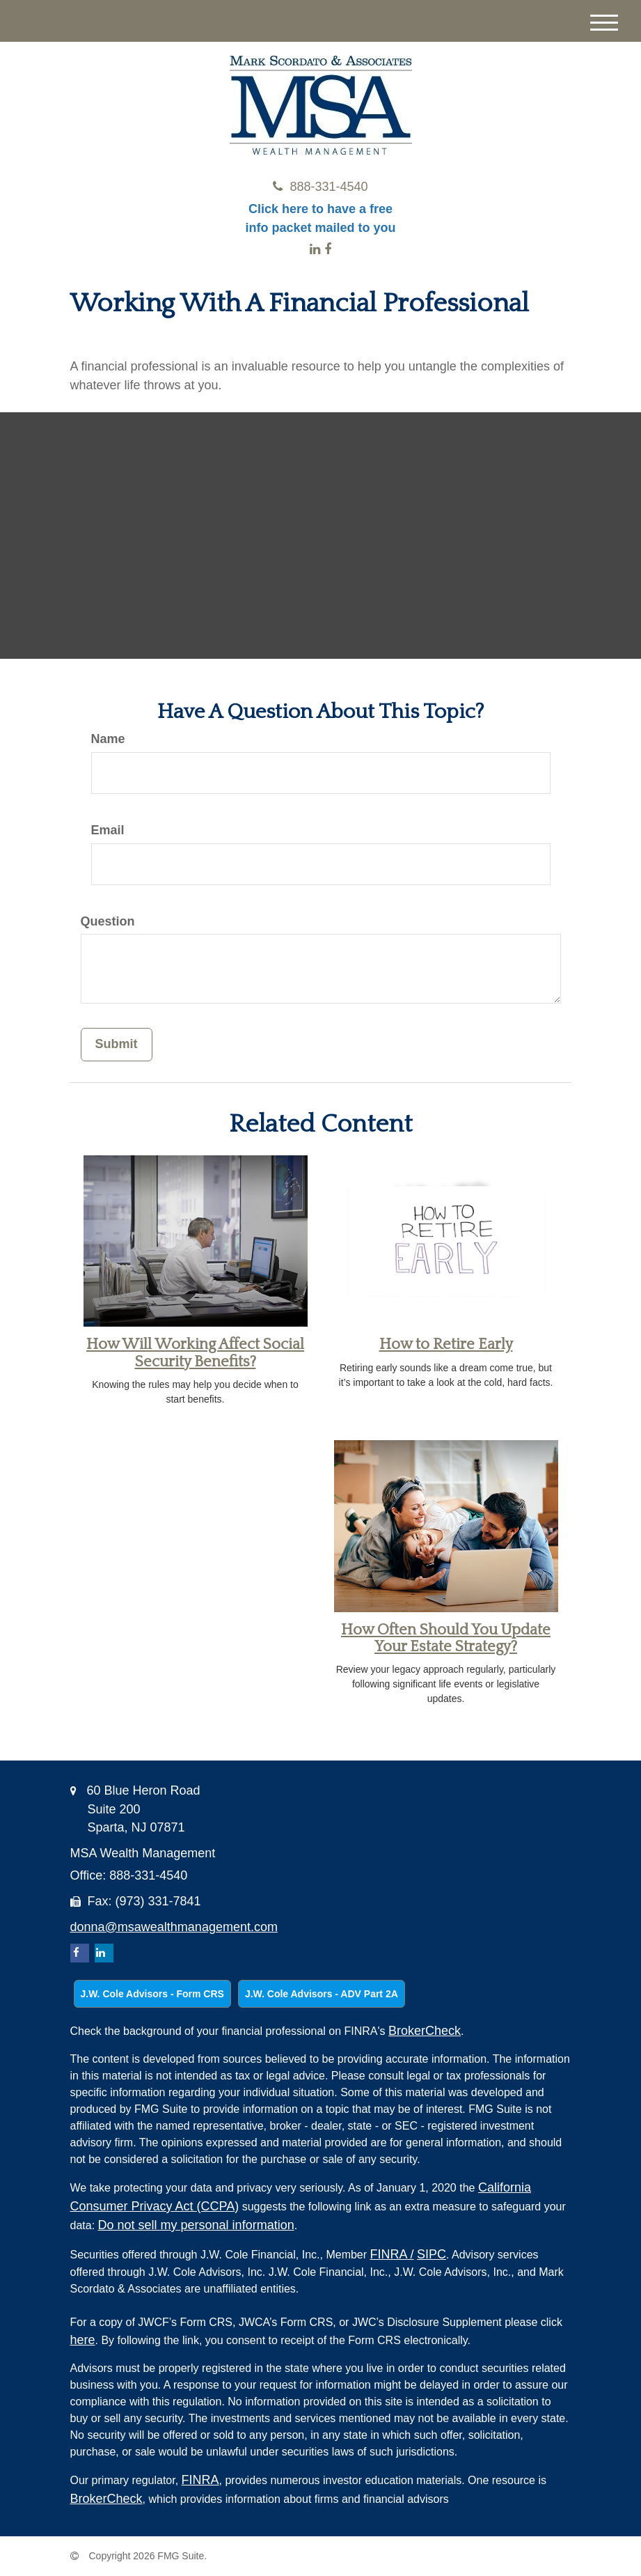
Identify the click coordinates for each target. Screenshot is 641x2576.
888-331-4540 (320, 187)
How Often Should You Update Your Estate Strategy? (446, 1638)
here (82, 2340)
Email (108, 830)
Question (108, 921)
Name (108, 739)
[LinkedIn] (315, 249)
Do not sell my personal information (196, 2225)
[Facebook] (327, 249)
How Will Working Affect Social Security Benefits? (195, 1353)
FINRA (392, 2254)
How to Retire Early (446, 1344)
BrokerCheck (424, 2031)
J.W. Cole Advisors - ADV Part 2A (321, 1993)
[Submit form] (116, 1044)
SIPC (431, 2254)
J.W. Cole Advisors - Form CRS (152, 1993)
